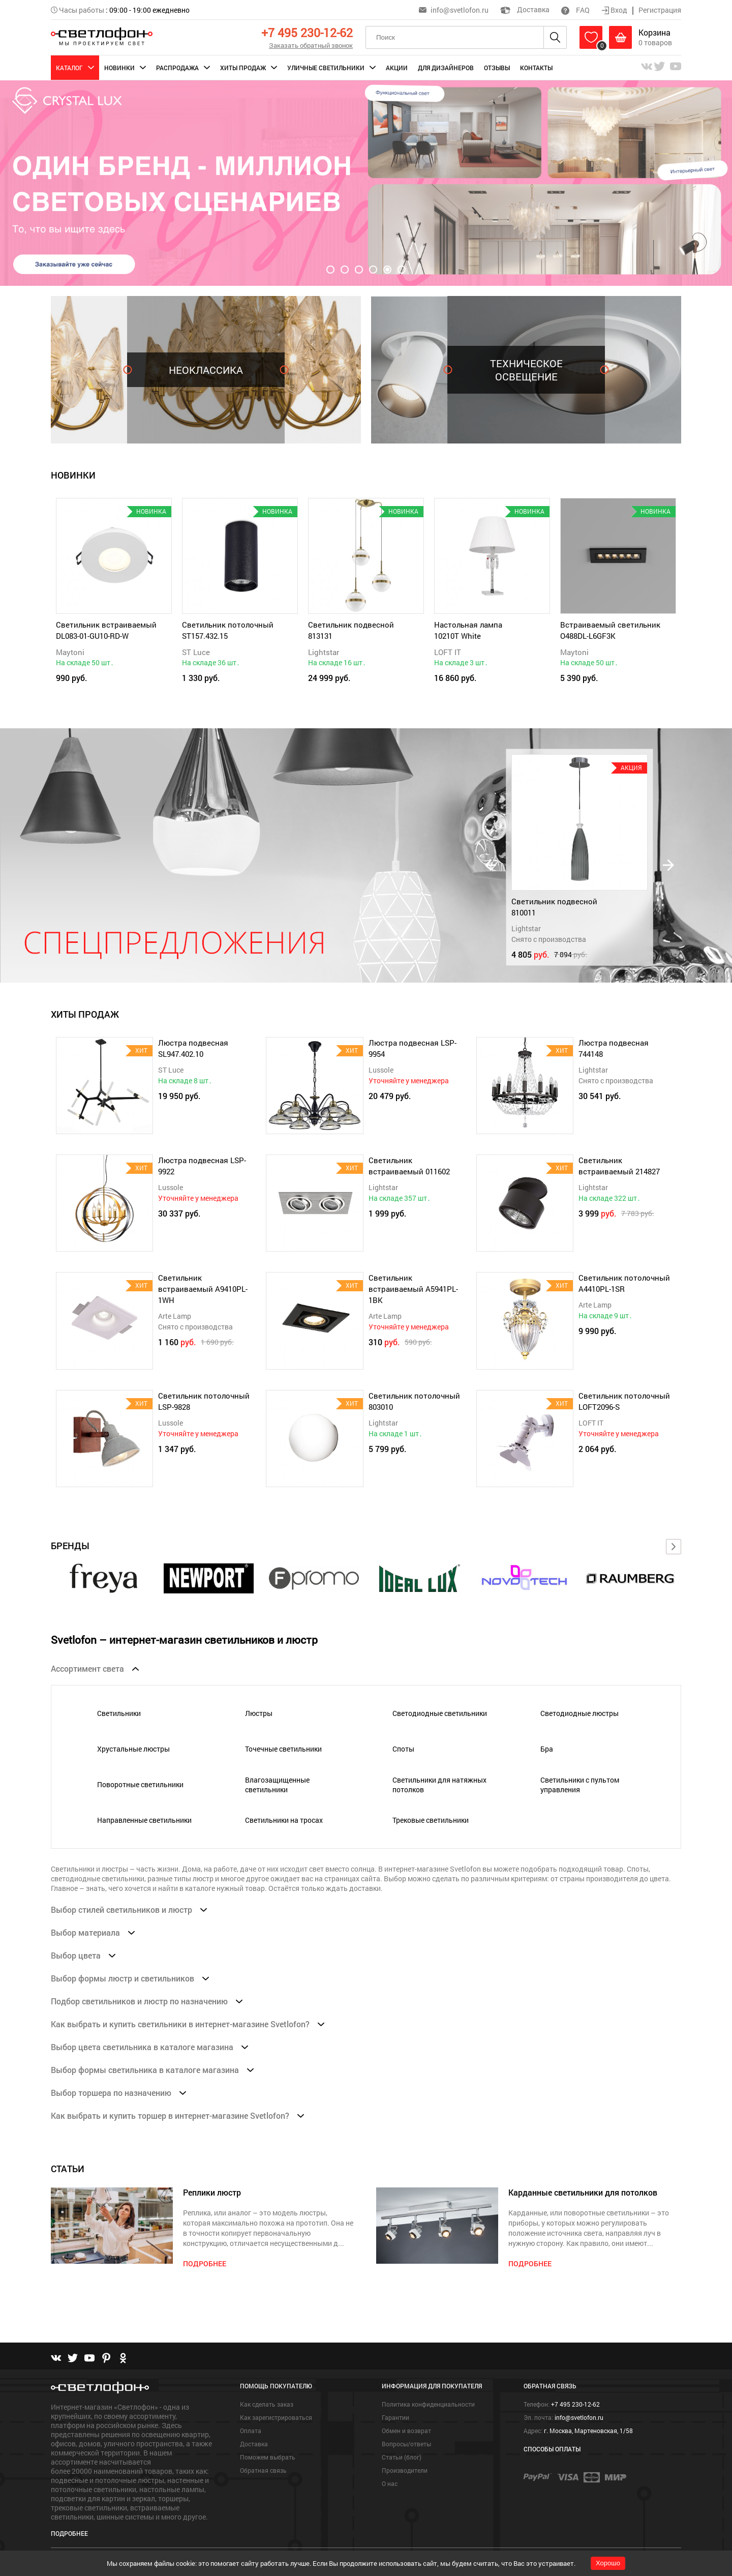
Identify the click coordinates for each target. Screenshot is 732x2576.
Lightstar (323, 652)
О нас (390, 2483)
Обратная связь (263, 2470)
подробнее (204, 2263)
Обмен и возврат (406, 2430)
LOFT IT (447, 652)
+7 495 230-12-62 (307, 32)
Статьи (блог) (401, 2457)
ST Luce (196, 652)
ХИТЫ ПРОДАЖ (85, 1014)
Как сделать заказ (266, 2404)
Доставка (525, 9)
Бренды (70, 1545)
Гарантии (395, 2417)
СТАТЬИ (67, 2169)
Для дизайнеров (446, 68)
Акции (397, 68)
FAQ (575, 10)
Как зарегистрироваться (276, 2417)
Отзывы (497, 68)
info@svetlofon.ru (460, 10)
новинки (73, 475)
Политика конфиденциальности (428, 2404)
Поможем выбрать (267, 2457)
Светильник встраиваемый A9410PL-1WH (203, 1288)
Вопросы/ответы (406, 2444)
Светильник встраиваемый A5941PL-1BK (413, 1288)
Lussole (381, 1070)
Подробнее (69, 2533)
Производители (405, 2470)
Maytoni (70, 652)
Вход (615, 10)
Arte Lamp (174, 1316)
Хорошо (608, 2563)
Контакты (536, 68)
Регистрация (659, 10)
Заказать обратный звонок (311, 45)
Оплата (250, 2430)
